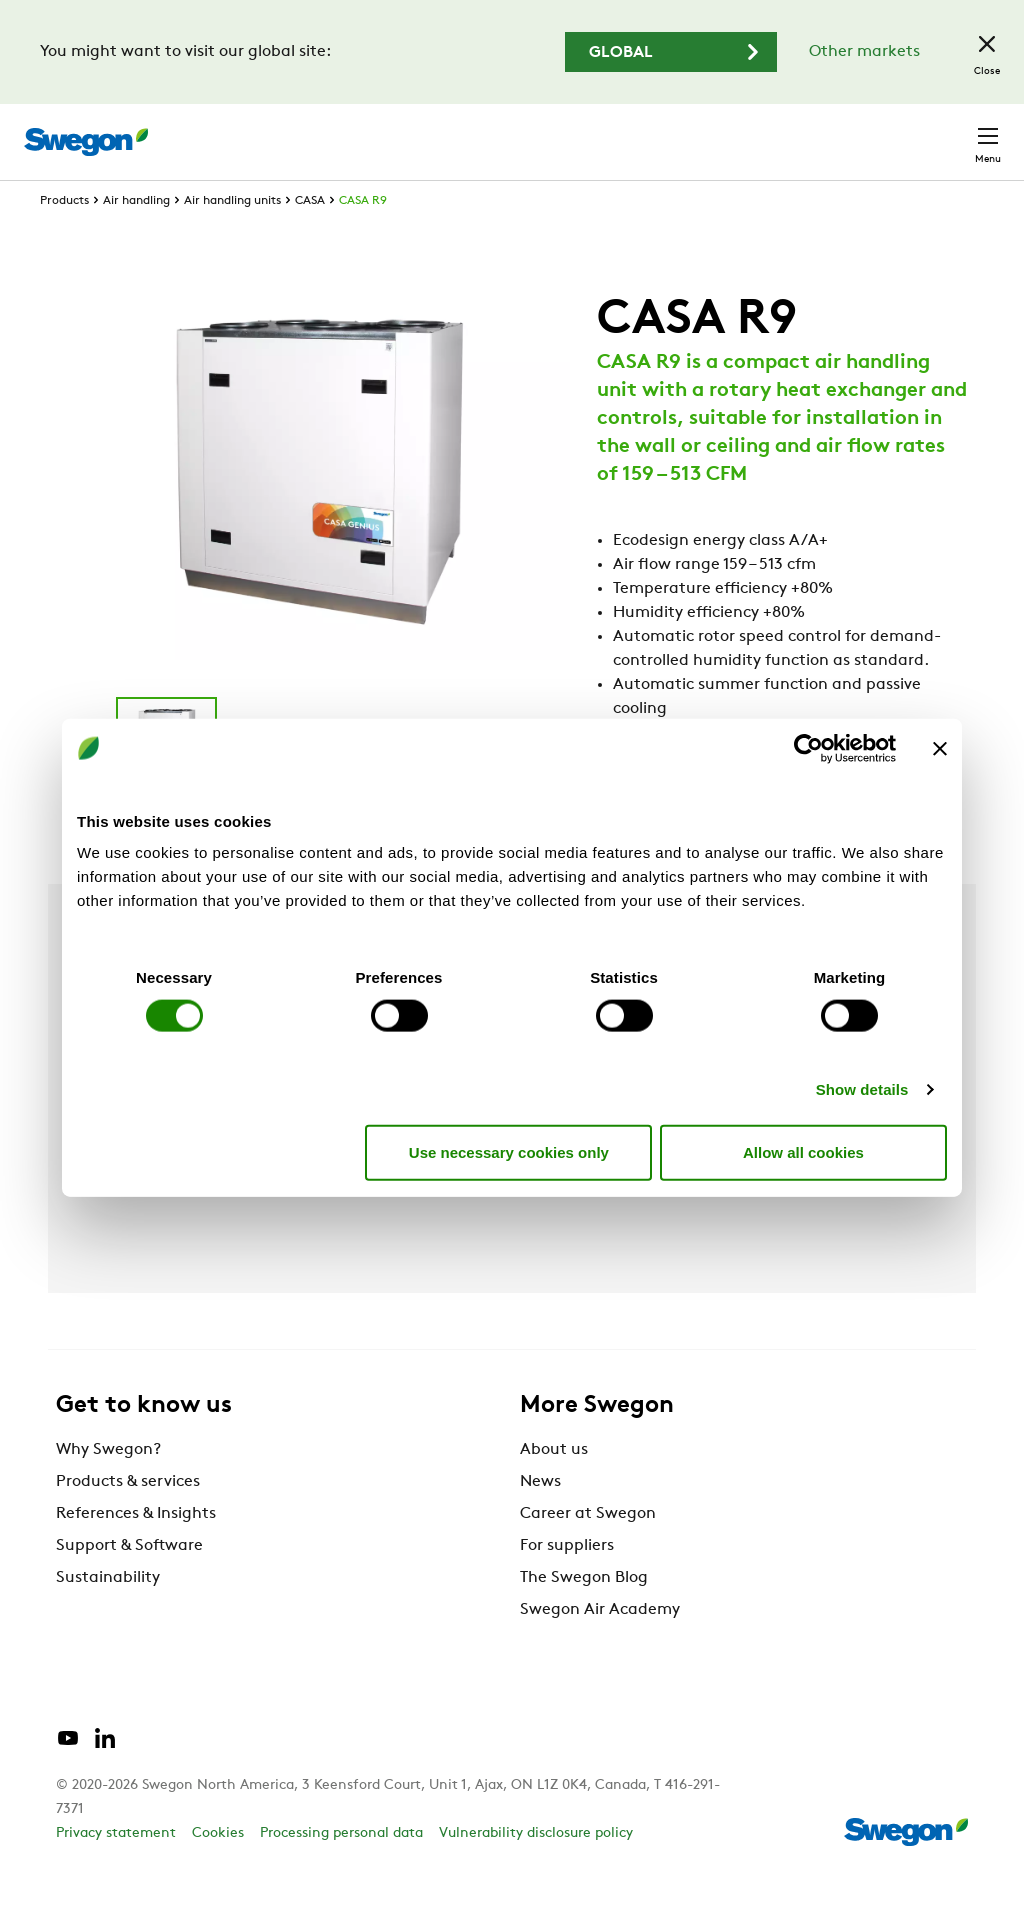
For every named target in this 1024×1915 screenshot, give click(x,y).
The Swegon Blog (584, 1615)
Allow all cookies (803, 1151)
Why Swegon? (108, 1487)
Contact (952, 132)
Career (718, 131)
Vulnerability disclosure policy (536, 1870)
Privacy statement (116, 1870)
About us (554, 1487)
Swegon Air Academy (600, 1647)
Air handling (136, 238)
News (540, 1519)
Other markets (864, 52)
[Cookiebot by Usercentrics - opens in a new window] (808, 748)
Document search (598, 132)
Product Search (433, 131)
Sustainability (108, 1615)
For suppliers (567, 1583)
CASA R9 (363, 238)
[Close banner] (940, 748)
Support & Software (129, 1583)
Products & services (128, 1519)
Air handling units (232, 238)
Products (64, 238)
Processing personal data (341, 1870)
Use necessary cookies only (509, 1151)
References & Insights (136, 1551)
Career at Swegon (588, 1551)
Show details (862, 1089)
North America (829, 131)
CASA (310, 238)
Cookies (218, 1870)
